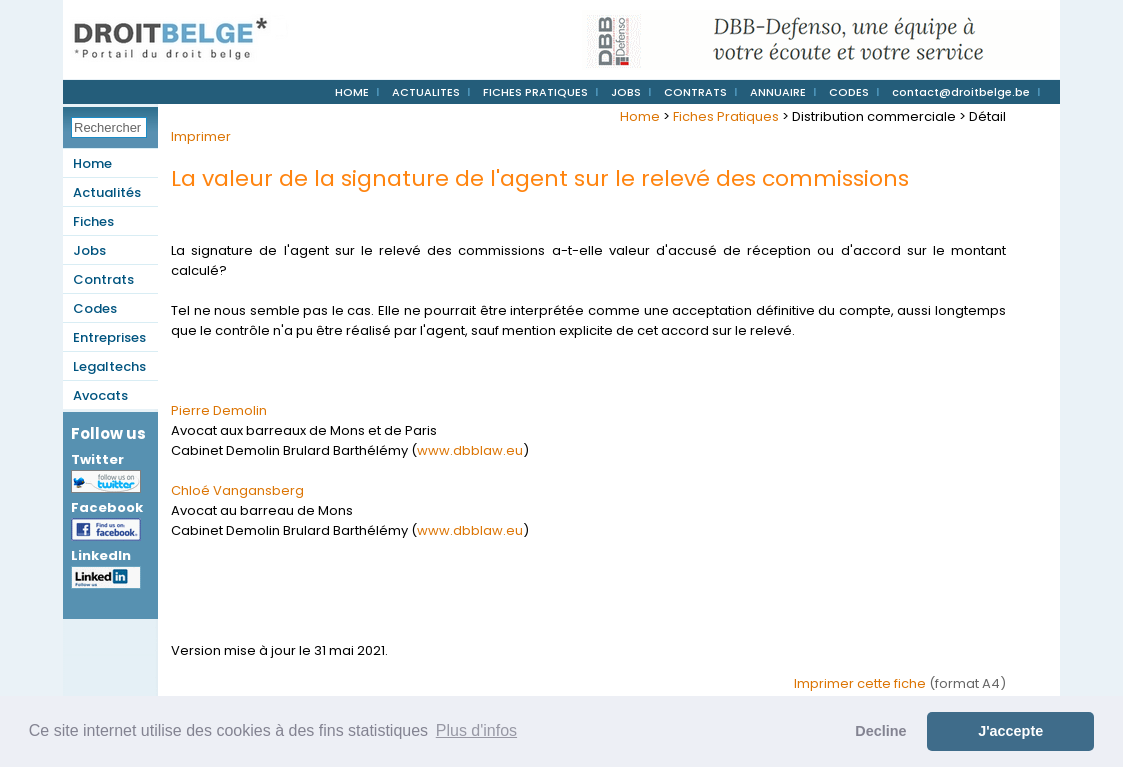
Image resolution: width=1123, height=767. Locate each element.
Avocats (100, 395)
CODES (849, 92)
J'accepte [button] (1010, 731)
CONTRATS (695, 92)
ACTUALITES (426, 92)
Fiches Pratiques (726, 116)
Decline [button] (880, 731)
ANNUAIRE (778, 92)
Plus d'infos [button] (476, 730)
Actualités (107, 192)
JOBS (626, 92)
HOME (352, 92)
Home (92, 163)
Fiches (93, 221)
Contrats (103, 279)
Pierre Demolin (219, 410)
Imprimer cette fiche (860, 683)
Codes (95, 308)
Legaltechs (109, 366)
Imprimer (201, 136)
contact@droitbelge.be (961, 92)
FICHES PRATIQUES (535, 92)
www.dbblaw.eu (470, 450)
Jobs (89, 250)
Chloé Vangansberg (237, 490)
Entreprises (109, 337)
